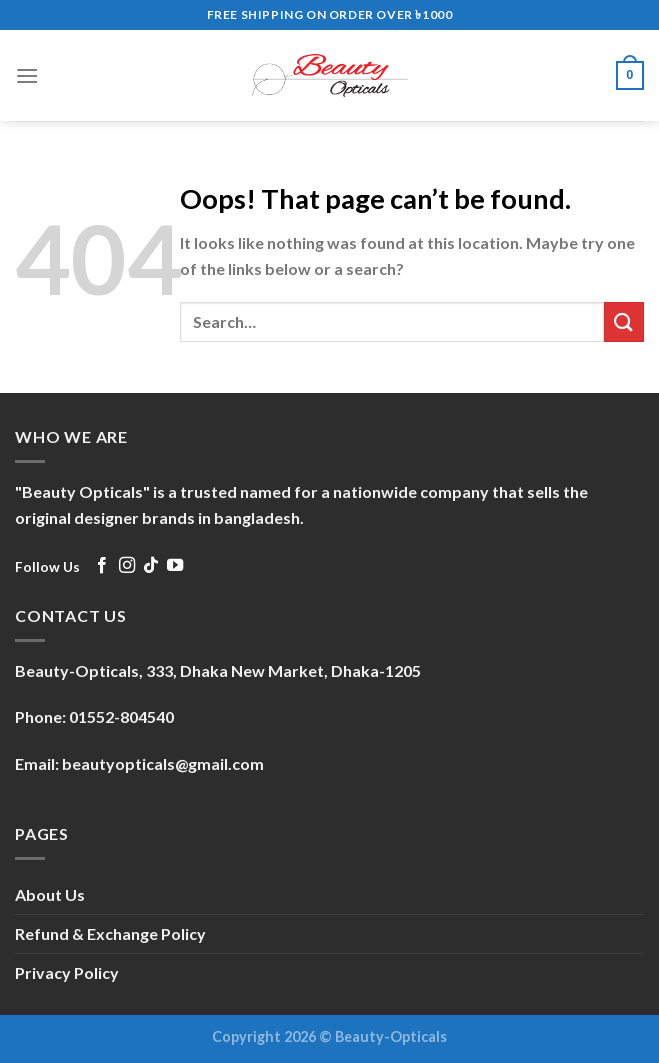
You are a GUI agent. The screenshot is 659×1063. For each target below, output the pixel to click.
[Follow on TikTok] (151, 566)
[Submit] (624, 321)
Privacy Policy (67, 972)
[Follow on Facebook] (102, 566)
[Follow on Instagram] (127, 566)
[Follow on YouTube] (175, 566)
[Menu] (27, 75)
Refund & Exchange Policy (110, 933)
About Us (50, 894)
